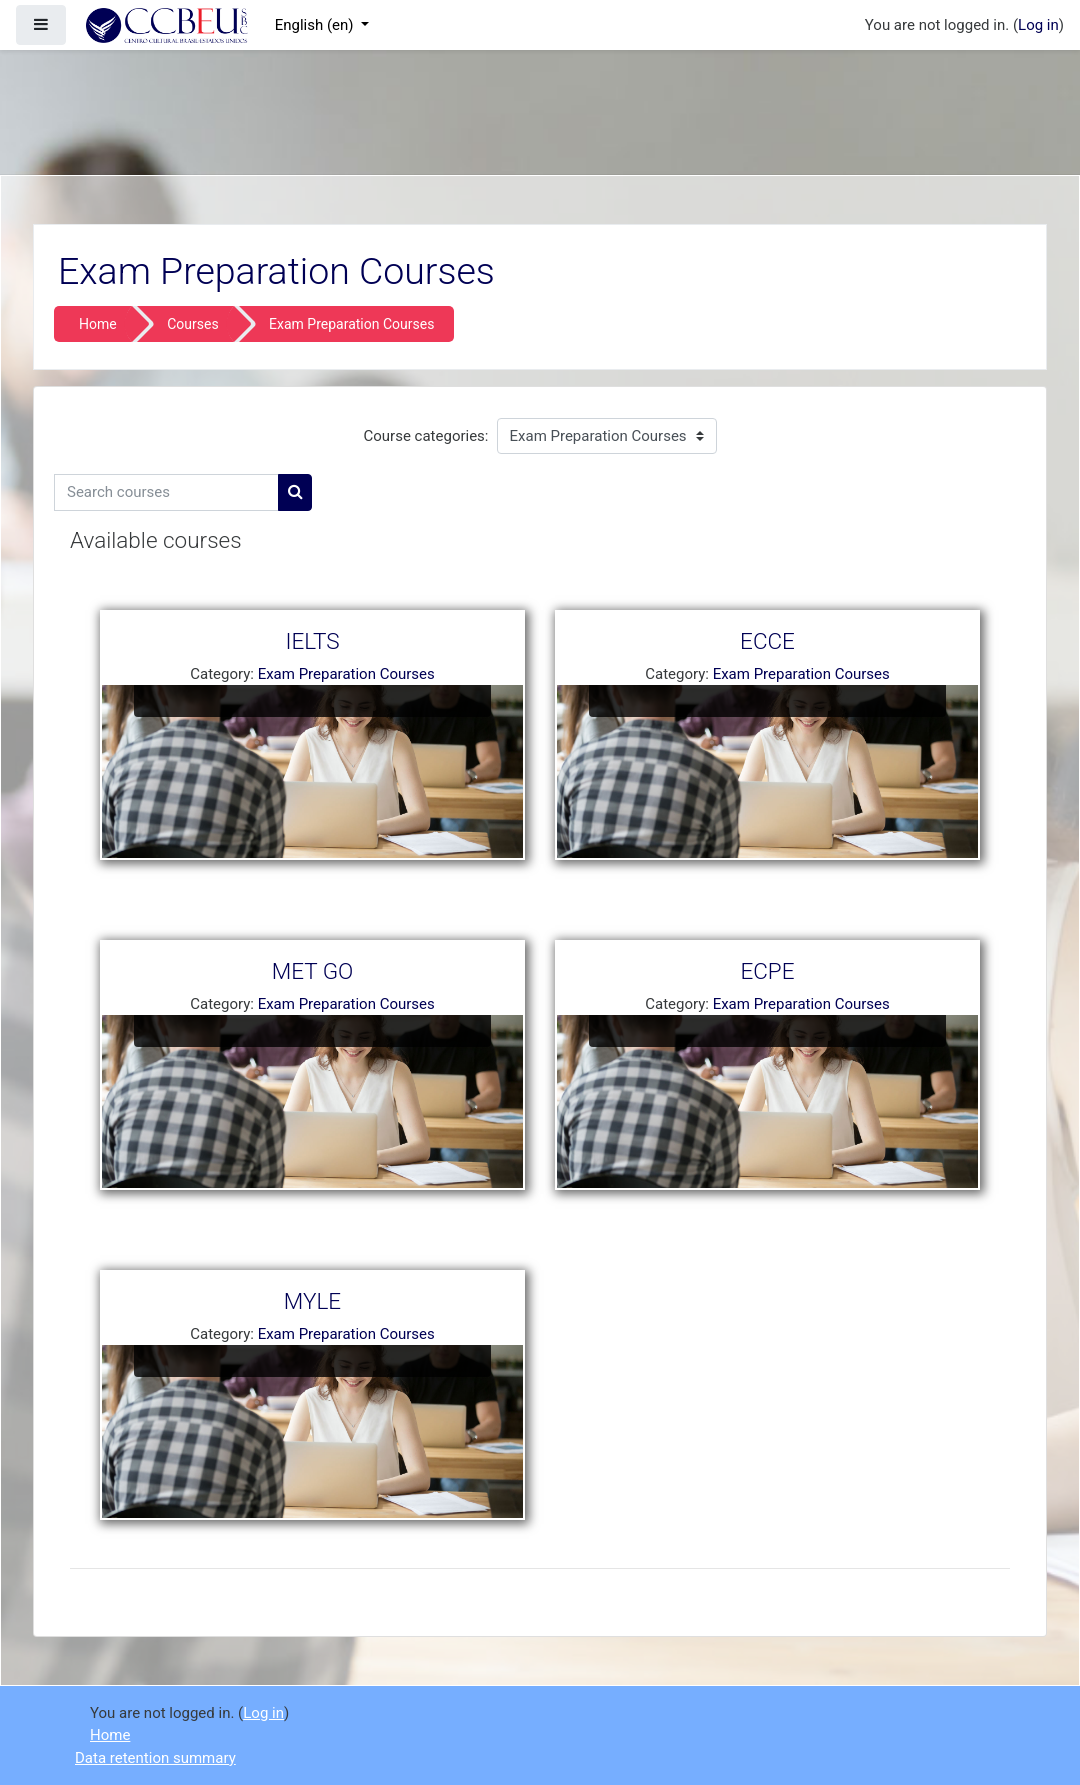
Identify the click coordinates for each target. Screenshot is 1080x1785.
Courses (192, 324)
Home (98, 324)
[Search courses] (166, 492)
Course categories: (426, 436)
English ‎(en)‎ (316, 25)
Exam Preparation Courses (351, 324)
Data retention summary (155, 1758)
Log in (1038, 25)
